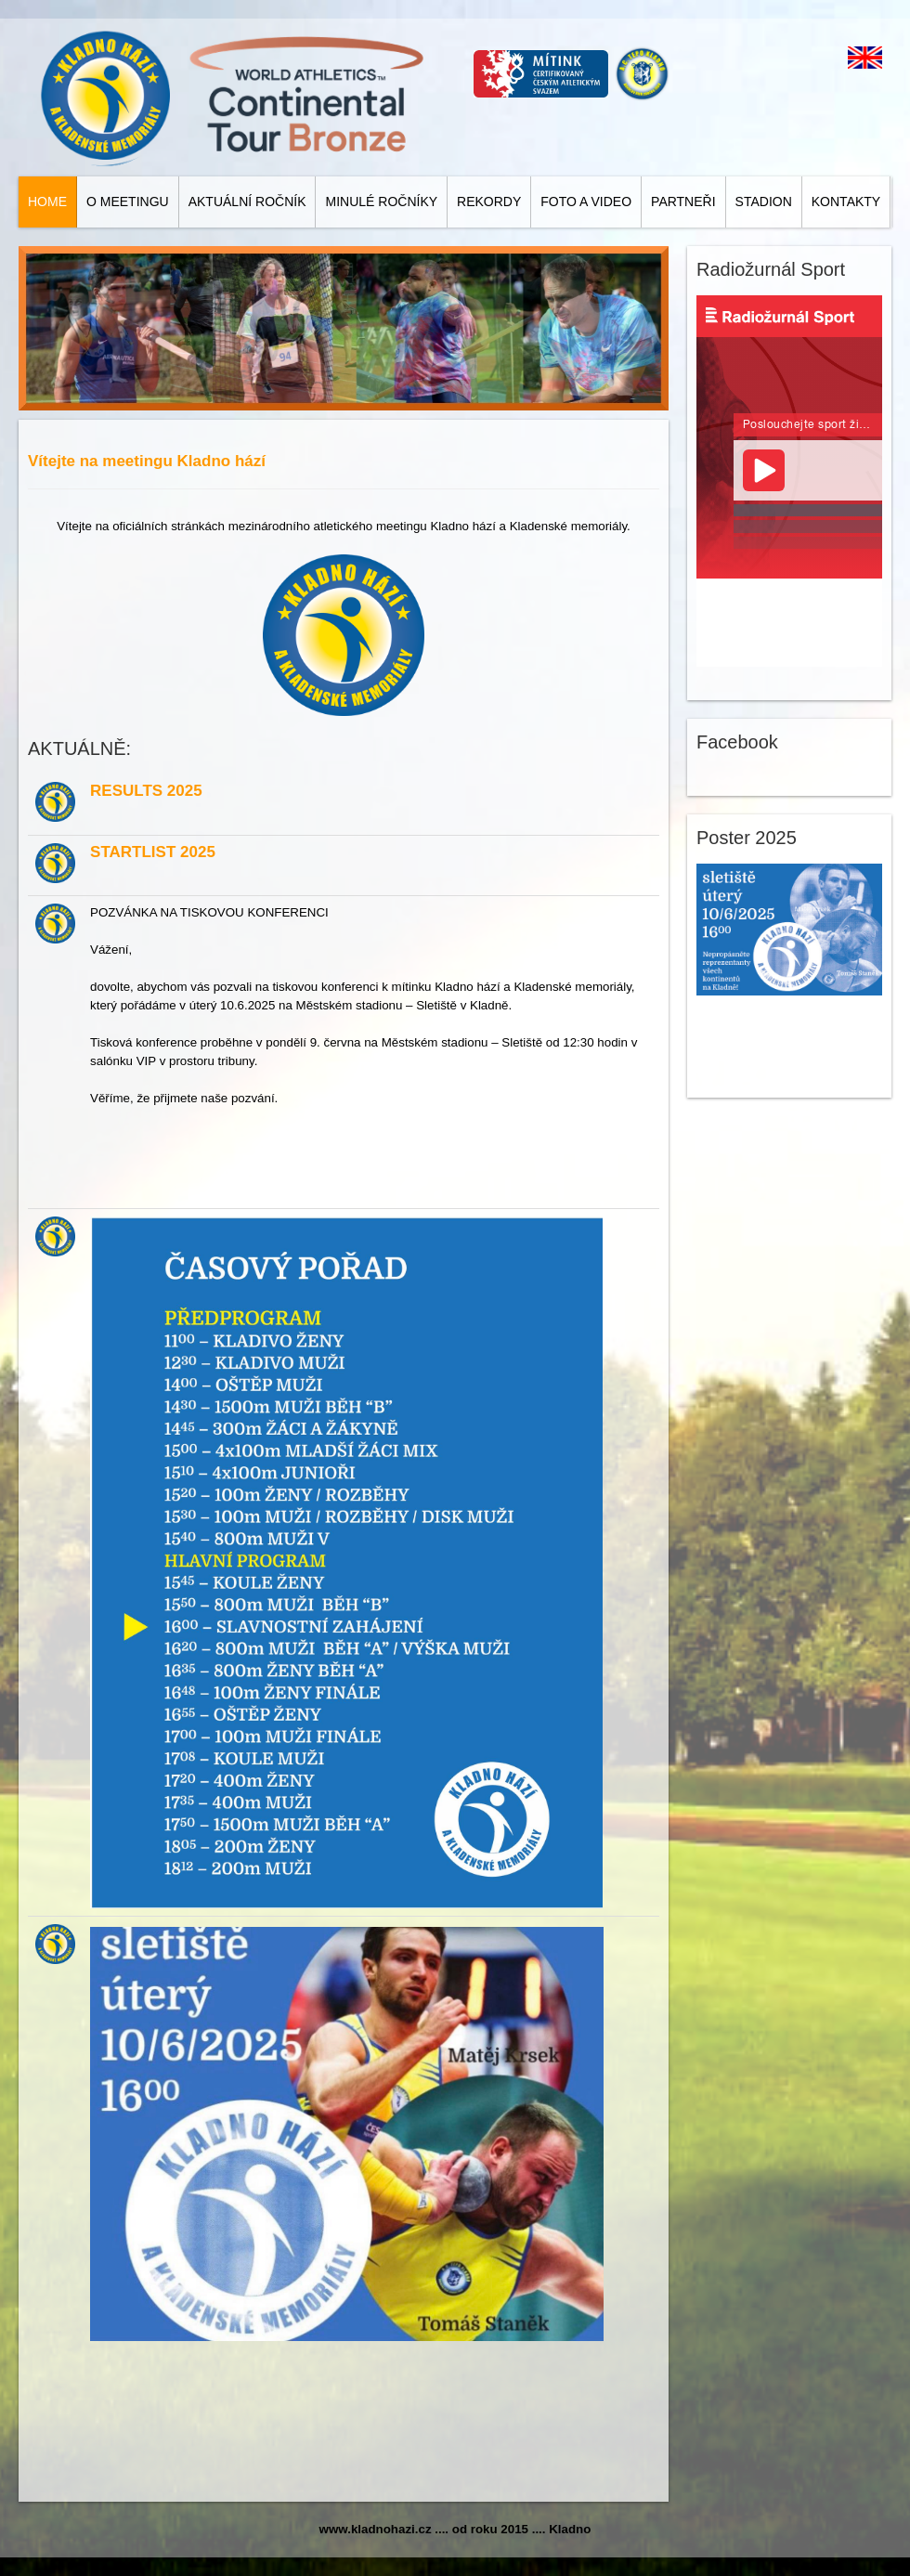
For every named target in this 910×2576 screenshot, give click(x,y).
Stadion (763, 201)
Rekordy (489, 201)
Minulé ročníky (381, 201)
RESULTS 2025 (146, 791)
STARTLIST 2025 (152, 852)
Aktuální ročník (247, 201)
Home (47, 201)
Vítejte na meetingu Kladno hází (147, 461)
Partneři (683, 201)
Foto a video (585, 201)
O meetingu (127, 201)
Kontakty (846, 201)
